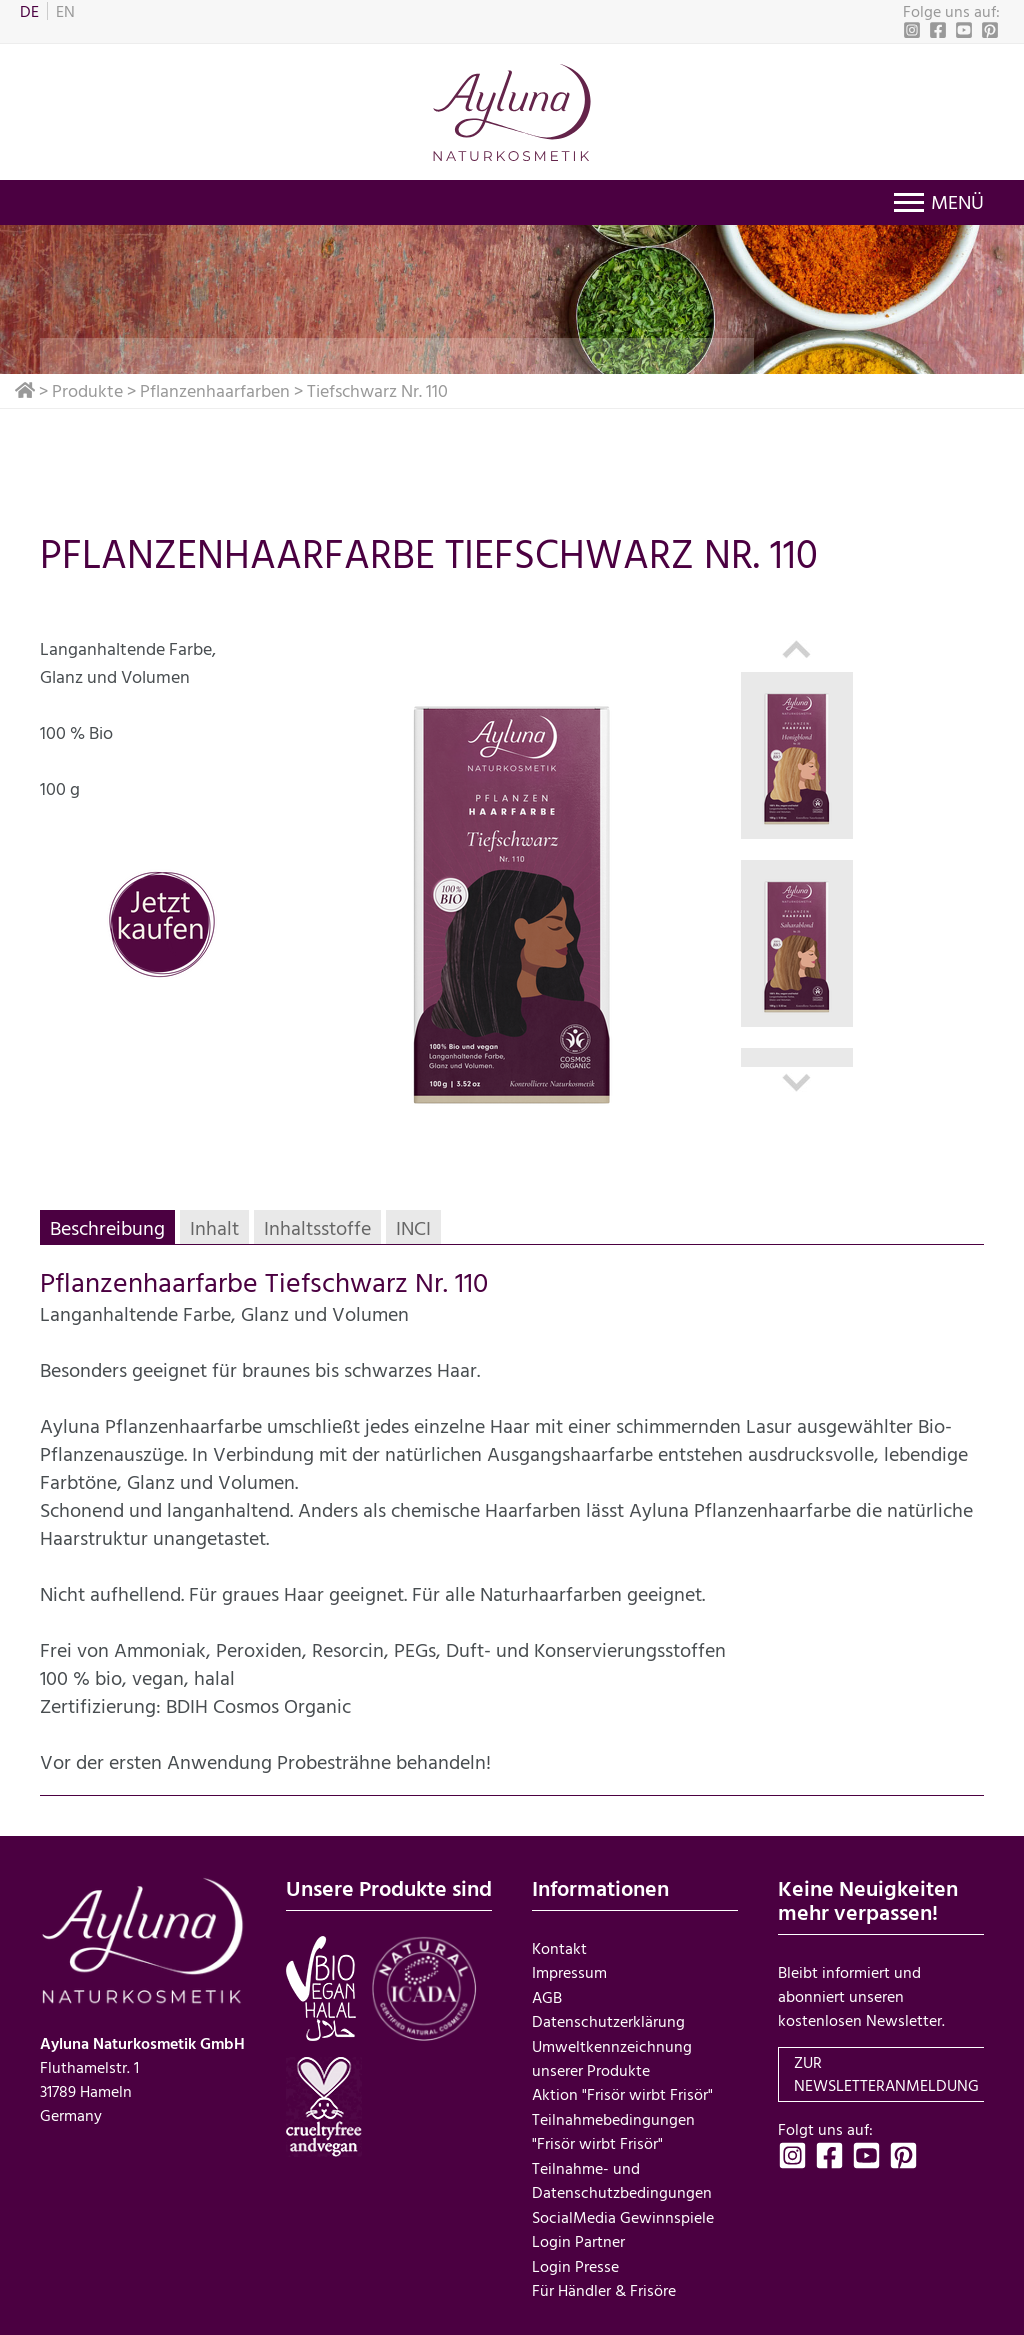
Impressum (569, 1971)
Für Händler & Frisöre (604, 2283)
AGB (547, 1995)
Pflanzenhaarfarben (215, 390)
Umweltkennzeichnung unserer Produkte (612, 2055)
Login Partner (578, 2235)
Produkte (87, 390)
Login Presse (575, 2259)
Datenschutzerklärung (608, 2019)
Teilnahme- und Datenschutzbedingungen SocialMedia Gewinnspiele (623, 2187)
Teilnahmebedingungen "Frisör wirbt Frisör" (613, 2127)
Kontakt (559, 1947)
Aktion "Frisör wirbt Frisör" (622, 2091)
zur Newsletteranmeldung (886, 2074)
